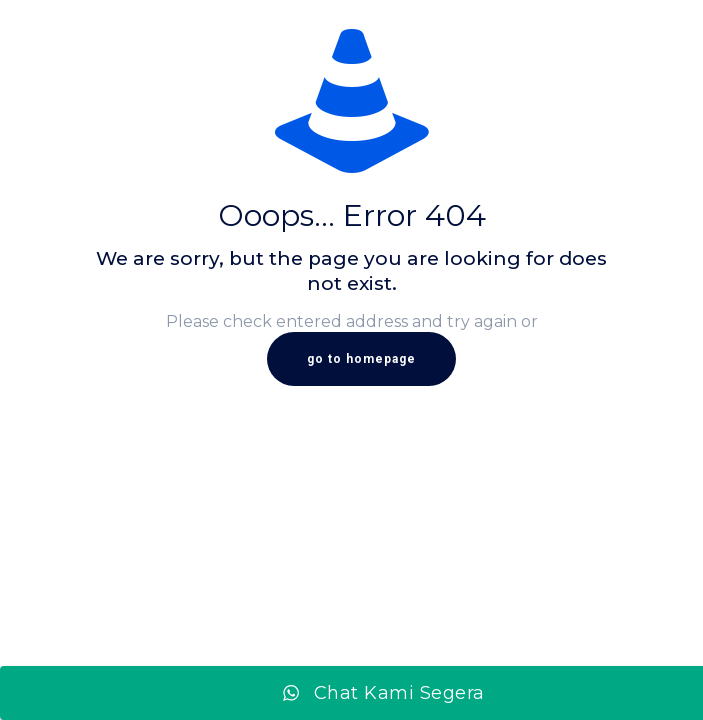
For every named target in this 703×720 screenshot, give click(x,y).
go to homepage (361, 359)
